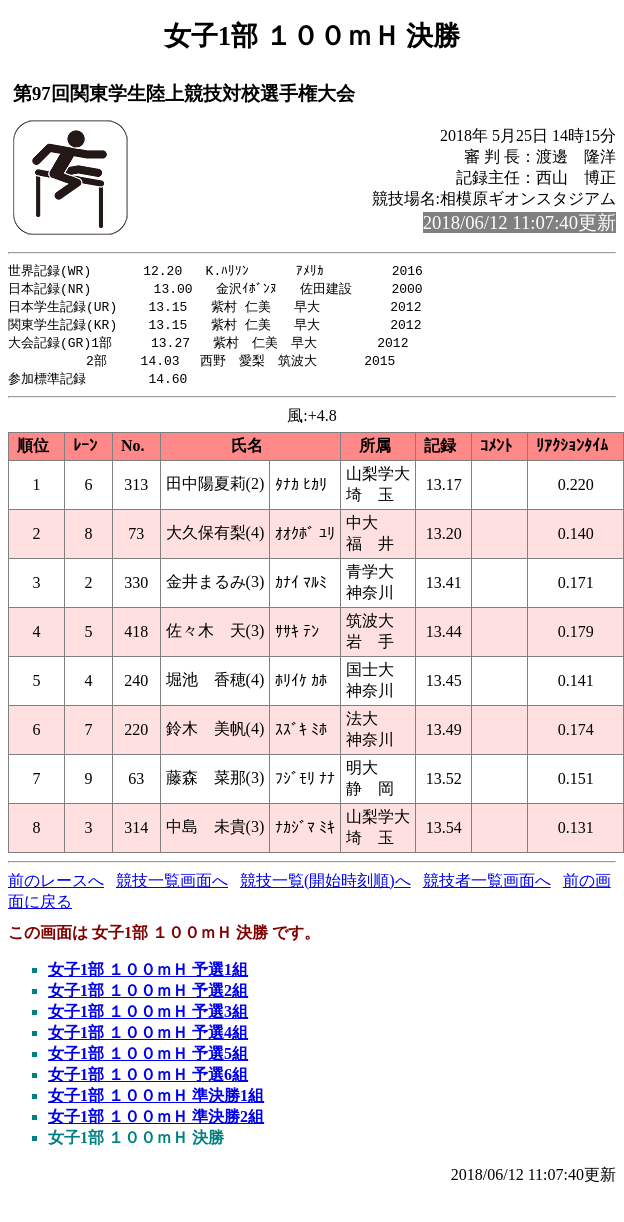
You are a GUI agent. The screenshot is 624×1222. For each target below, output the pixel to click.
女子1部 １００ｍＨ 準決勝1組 (156, 1102)
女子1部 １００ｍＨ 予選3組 (148, 1018)
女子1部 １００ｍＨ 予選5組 (148, 1060)
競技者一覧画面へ (487, 887)
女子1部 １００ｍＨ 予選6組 (148, 1081)
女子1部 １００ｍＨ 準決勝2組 (156, 1123)
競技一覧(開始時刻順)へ (325, 887)
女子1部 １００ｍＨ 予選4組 (148, 1039)
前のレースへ (56, 887)
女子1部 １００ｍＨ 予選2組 (148, 997)
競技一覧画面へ (172, 887)
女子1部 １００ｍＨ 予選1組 (148, 976)
